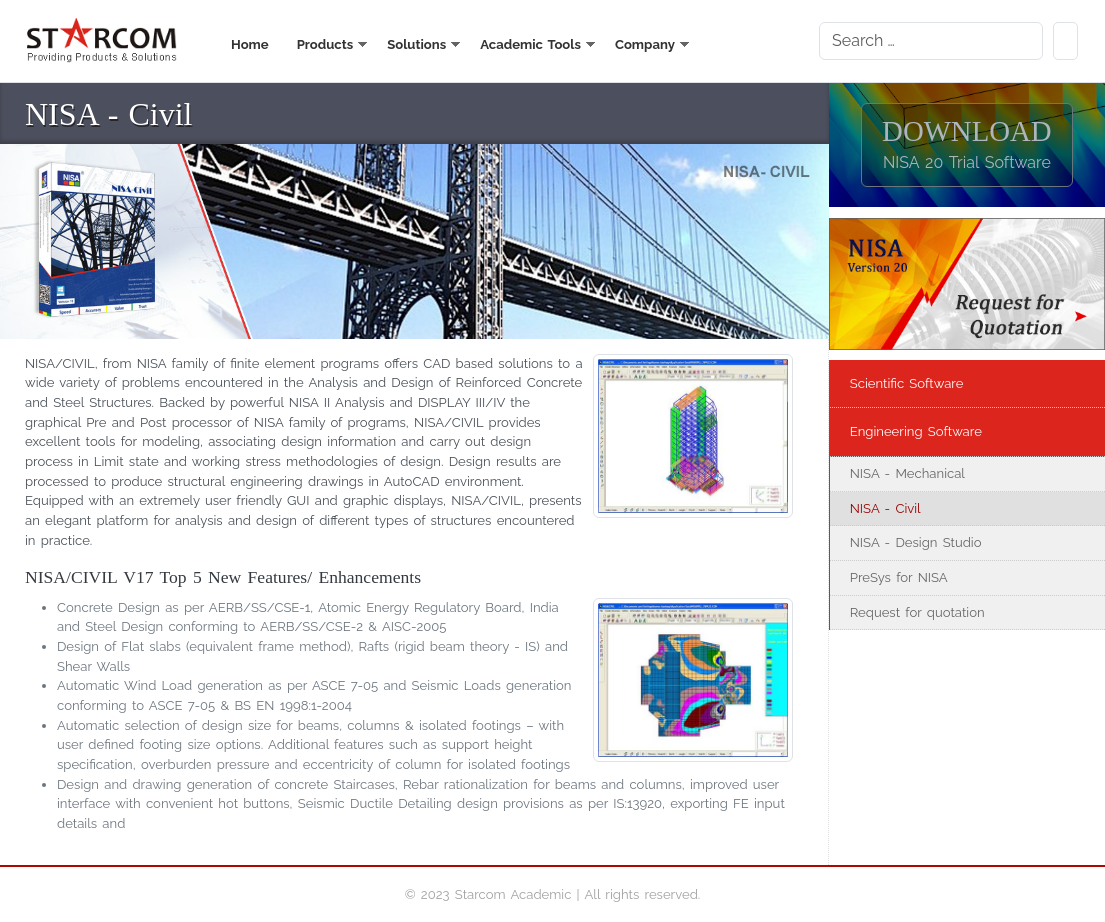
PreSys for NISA (899, 577)
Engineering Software (916, 431)
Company (645, 44)
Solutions (416, 44)
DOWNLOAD (967, 143)
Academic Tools (530, 44)
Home (250, 44)
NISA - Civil (885, 508)
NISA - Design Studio (916, 542)
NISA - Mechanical (907, 473)
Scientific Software (907, 383)
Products (325, 44)
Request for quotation (917, 612)
